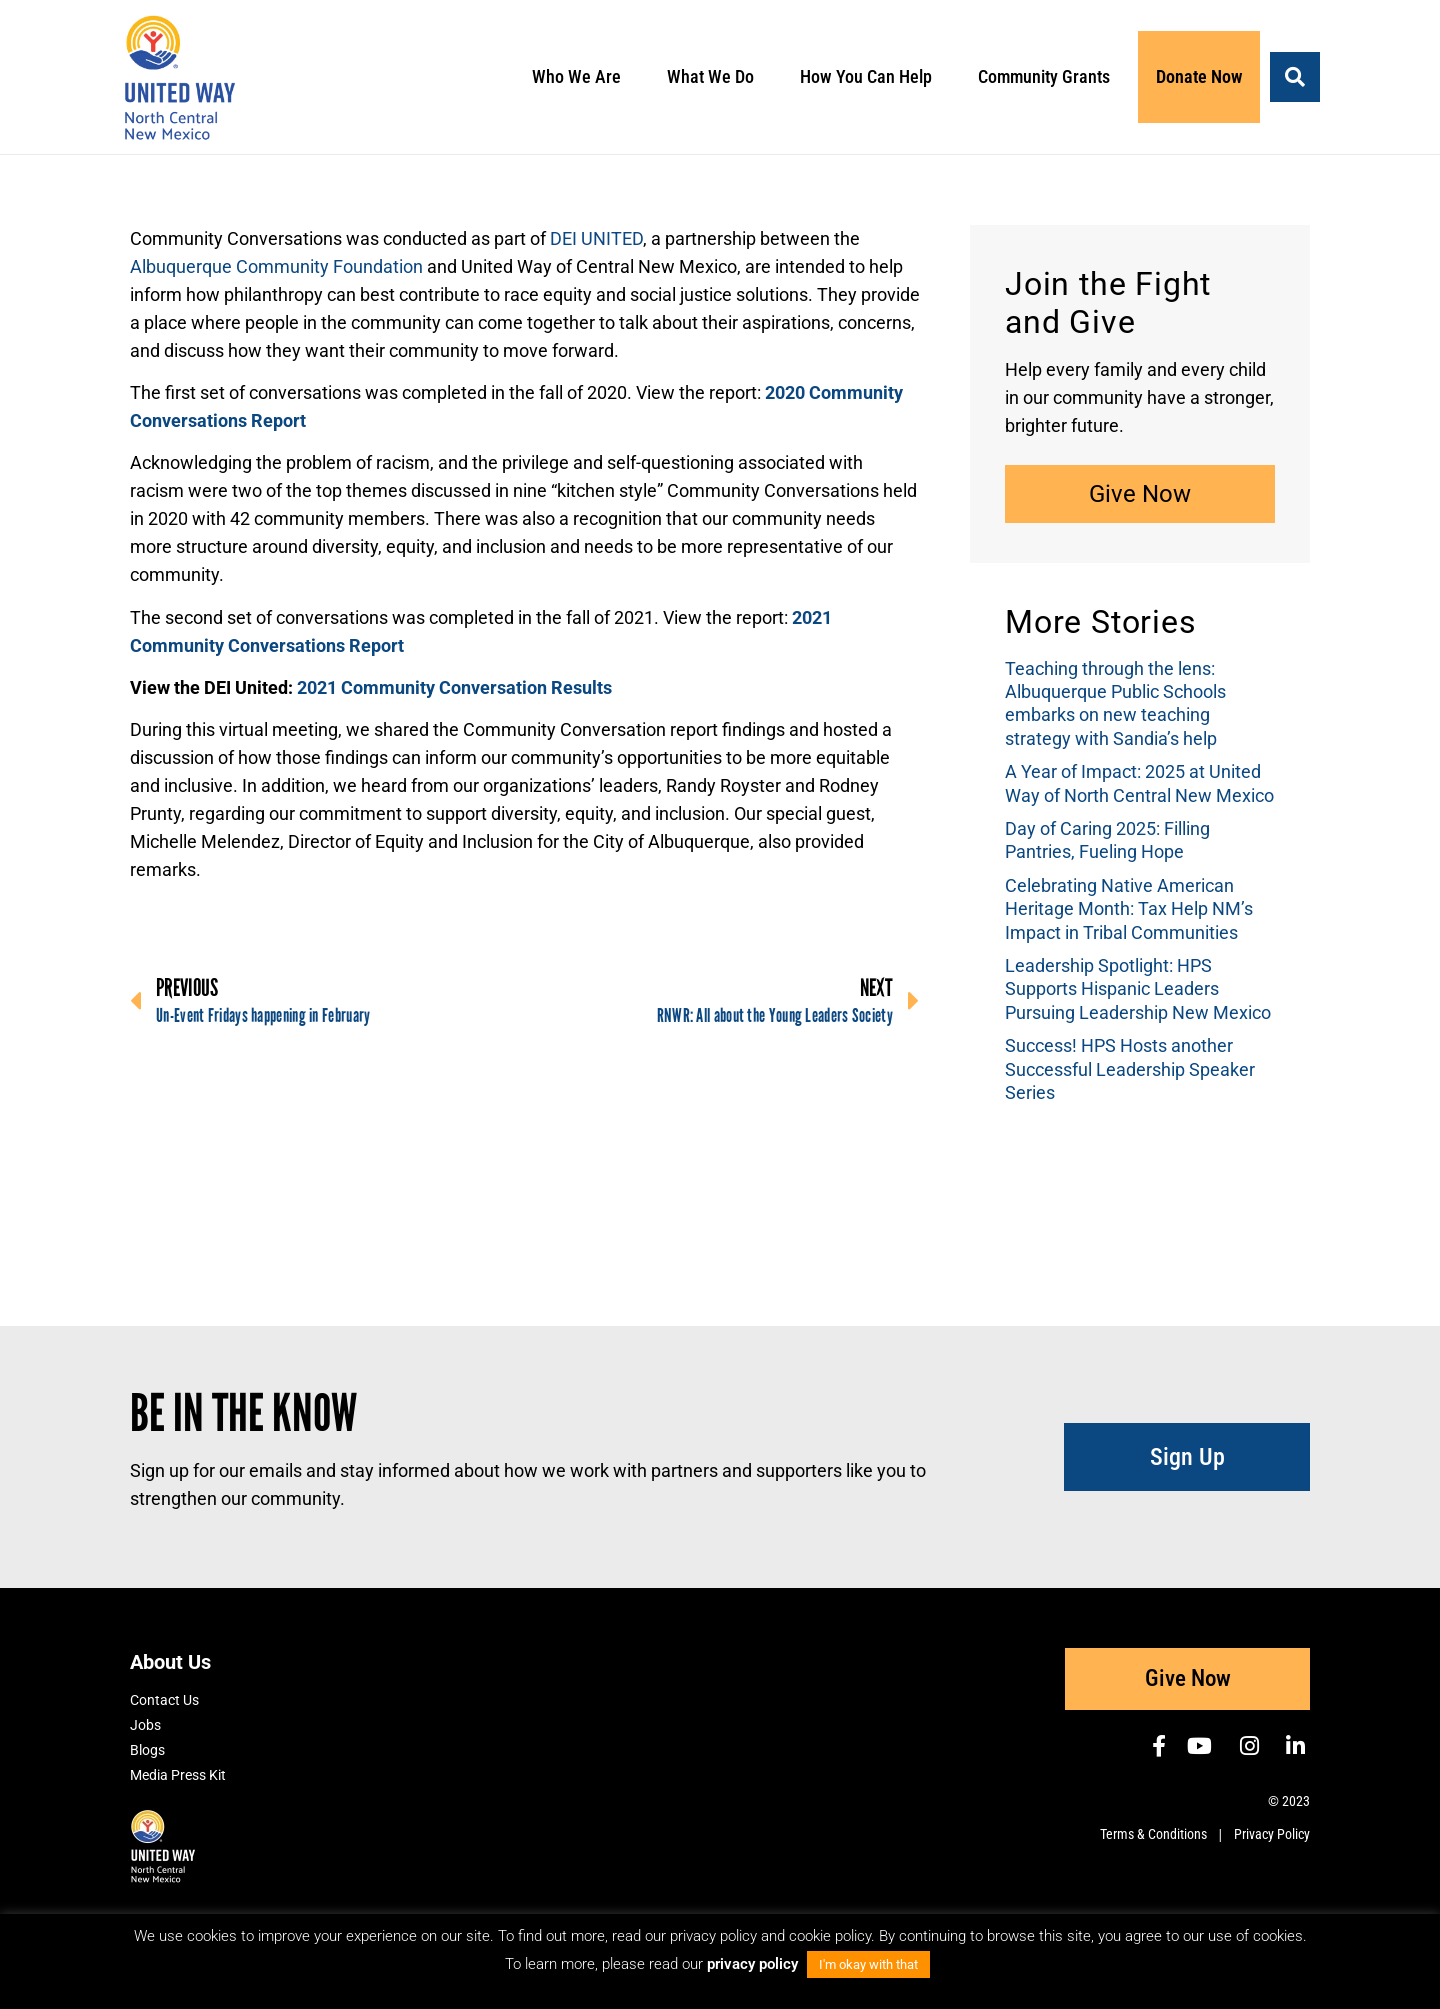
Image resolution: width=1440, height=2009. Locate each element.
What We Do (715, 76)
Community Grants (1049, 76)
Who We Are (581, 76)
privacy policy (754, 1964)
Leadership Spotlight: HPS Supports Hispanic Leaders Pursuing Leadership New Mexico (1138, 989)
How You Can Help (871, 76)
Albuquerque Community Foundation (276, 266)
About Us (170, 1662)
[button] (1295, 77)
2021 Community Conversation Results (454, 687)
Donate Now (1199, 76)
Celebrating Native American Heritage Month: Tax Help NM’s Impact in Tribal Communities (1129, 909)
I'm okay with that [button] (868, 1964)
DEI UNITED (596, 238)
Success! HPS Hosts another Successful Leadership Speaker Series (1130, 1069)
